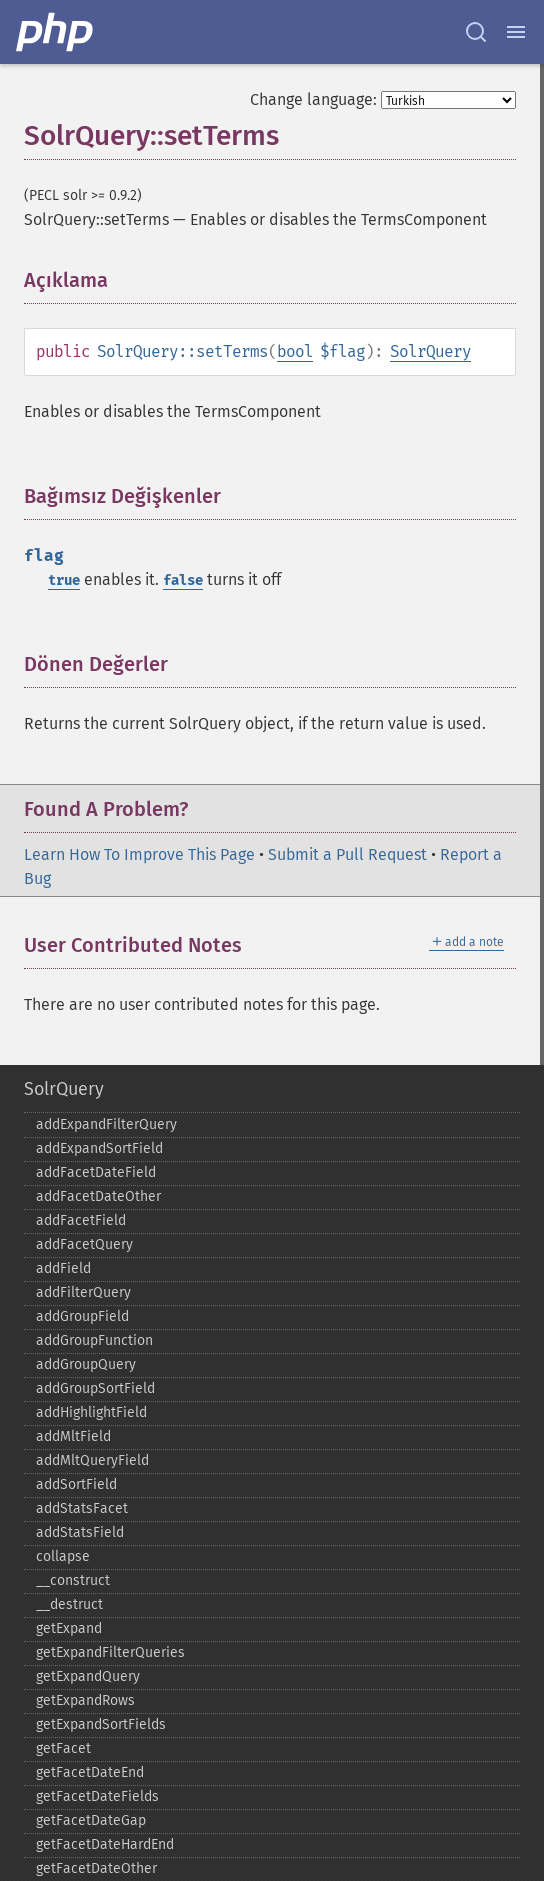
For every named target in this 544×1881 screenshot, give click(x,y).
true (64, 580)
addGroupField (82, 1316)
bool (295, 351)
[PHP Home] (56, 32)
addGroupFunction (94, 1340)
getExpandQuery (88, 1676)
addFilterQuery (83, 1292)
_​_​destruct (69, 1604)
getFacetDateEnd (90, 1772)
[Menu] (516, 32)
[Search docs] (476, 32)
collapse (63, 1556)
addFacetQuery (84, 1244)
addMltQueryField (92, 1460)
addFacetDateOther (98, 1196)
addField (63, 1268)
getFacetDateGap (91, 1820)
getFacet (63, 1748)
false (183, 580)
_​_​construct (73, 1580)
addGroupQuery (86, 1364)
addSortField (76, 1484)
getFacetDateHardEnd (105, 1844)
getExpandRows (85, 1700)
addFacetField (81, 1220)
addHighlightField (91, 1412)
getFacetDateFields (97, 1796)
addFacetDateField (96, 1172)
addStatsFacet (82, 1508)
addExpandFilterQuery (106, 1124)
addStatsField (80, 1532)
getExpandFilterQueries (110, 1652)
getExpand (69, 1628)
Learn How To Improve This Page (139, 854)
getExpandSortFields (101, 1724)
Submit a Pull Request (347, 854)
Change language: (313, 99)
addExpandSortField (99, 1148)
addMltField (73, 1436)
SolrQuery (430, 351)
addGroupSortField (95, 1388)
